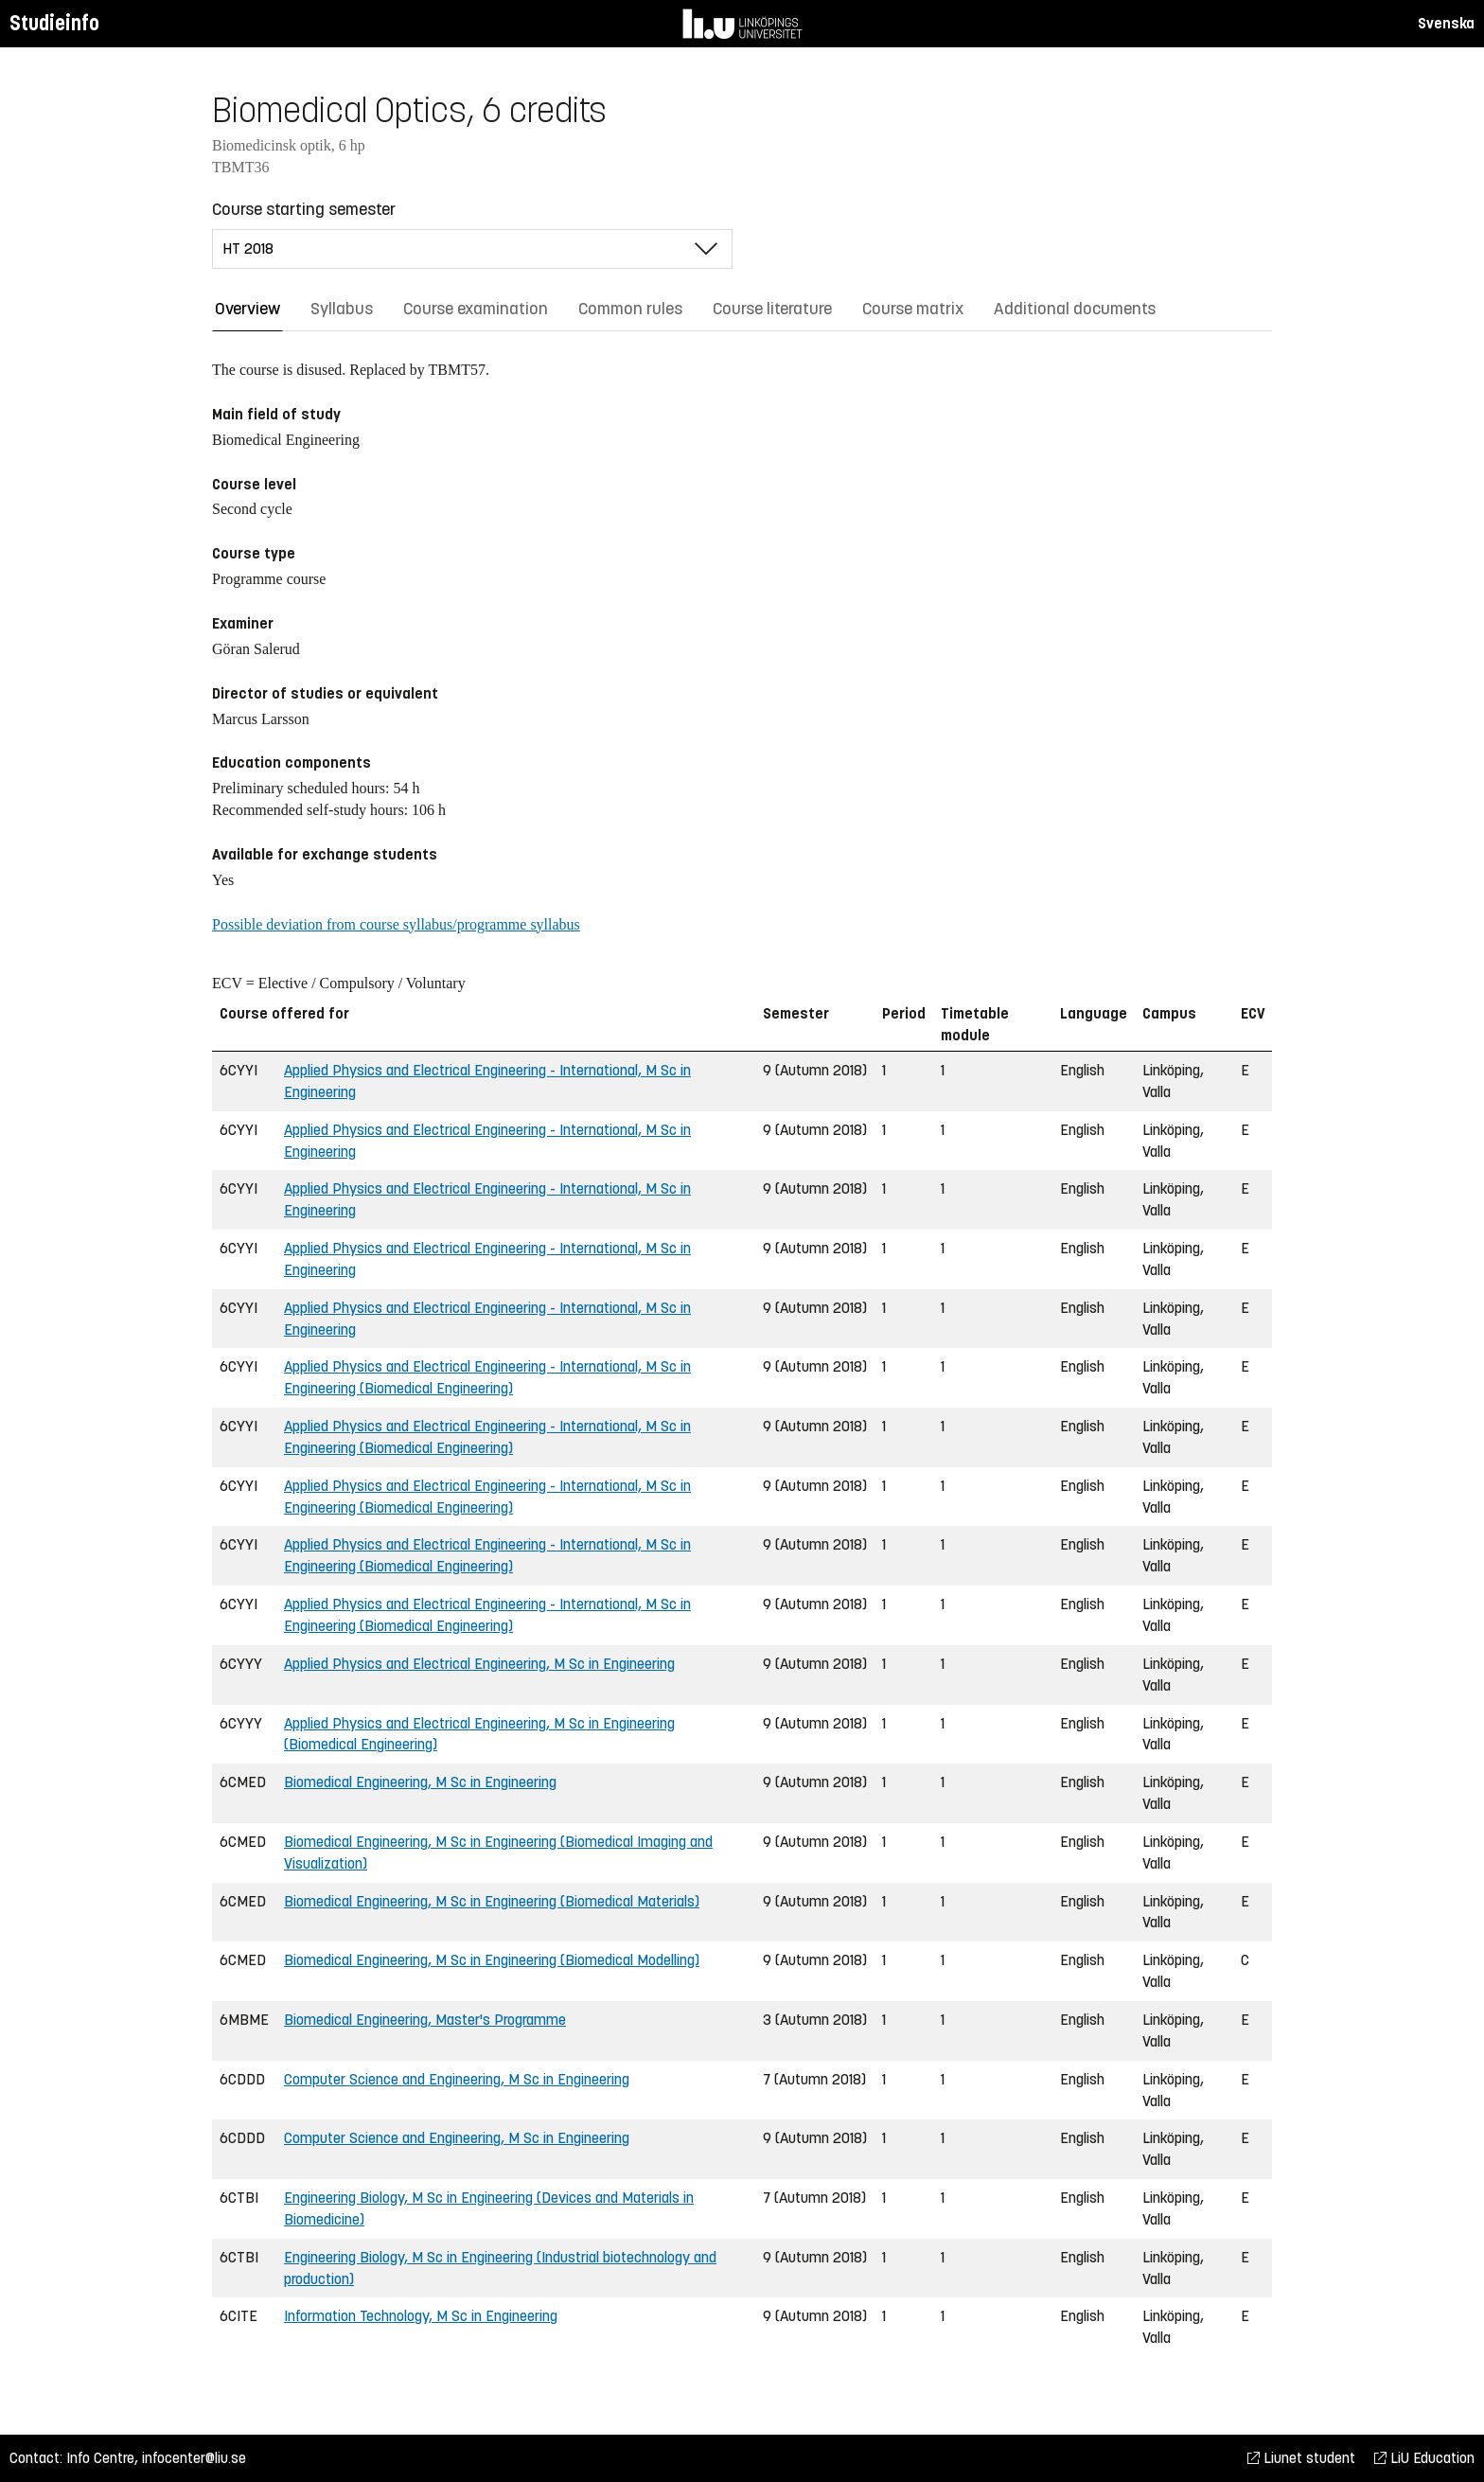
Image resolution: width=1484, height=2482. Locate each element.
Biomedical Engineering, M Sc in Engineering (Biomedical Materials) (491, 1901)
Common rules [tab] (630, 308)
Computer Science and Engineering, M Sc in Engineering (456, 2079)
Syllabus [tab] (341, 308)
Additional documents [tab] (1075, 308)
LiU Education (1424, 2458)
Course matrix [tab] (912, 308)
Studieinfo (54, 23)
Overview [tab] (247, 308)
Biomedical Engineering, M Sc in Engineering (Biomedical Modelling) (491, 1960)
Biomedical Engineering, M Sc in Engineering (420, 1782)
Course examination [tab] (475, 308)
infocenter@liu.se (194, 2458)
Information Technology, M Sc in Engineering (420, 2316)
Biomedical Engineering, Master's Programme (425, 2020)
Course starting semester (304, 209)
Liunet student (1301, 2458)
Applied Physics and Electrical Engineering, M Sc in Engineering (479, 1664)
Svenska (1446, 23)
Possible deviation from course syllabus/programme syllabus (396, 924)
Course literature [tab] (772, 308)
